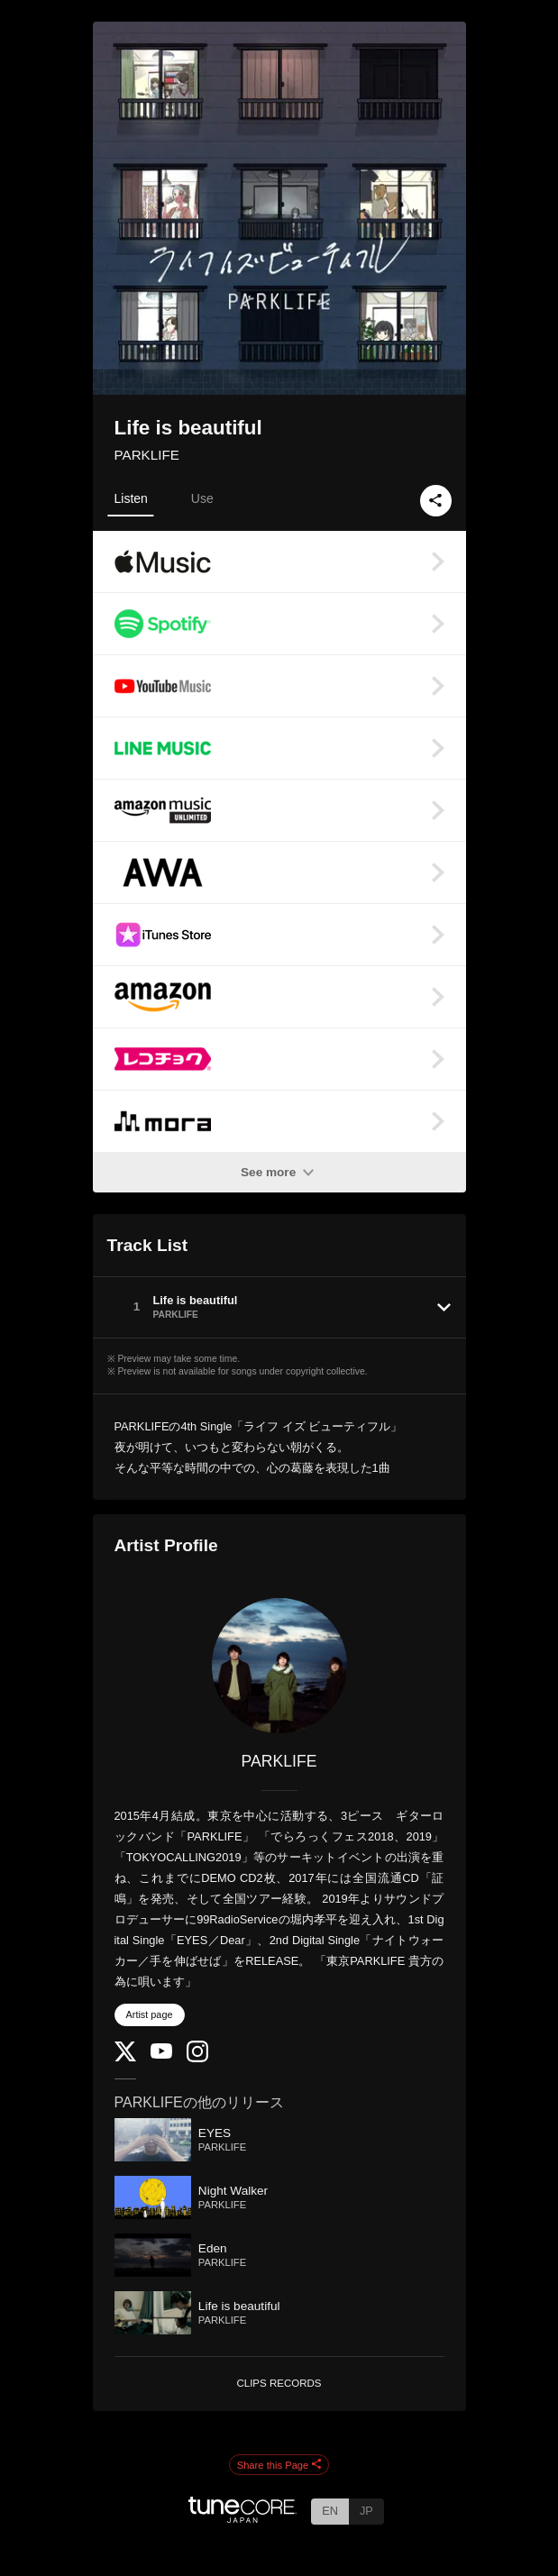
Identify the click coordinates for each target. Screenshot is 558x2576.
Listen (131, 498)
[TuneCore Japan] (242, 2518)
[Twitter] (125, 2057)
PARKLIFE (146, 454)
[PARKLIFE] (279, 1665)
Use (202, 498)
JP (366, 2510)
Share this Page (279, 2465)
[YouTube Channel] (161, 2054)
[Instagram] (197, 2058)
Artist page (149, 2014)
